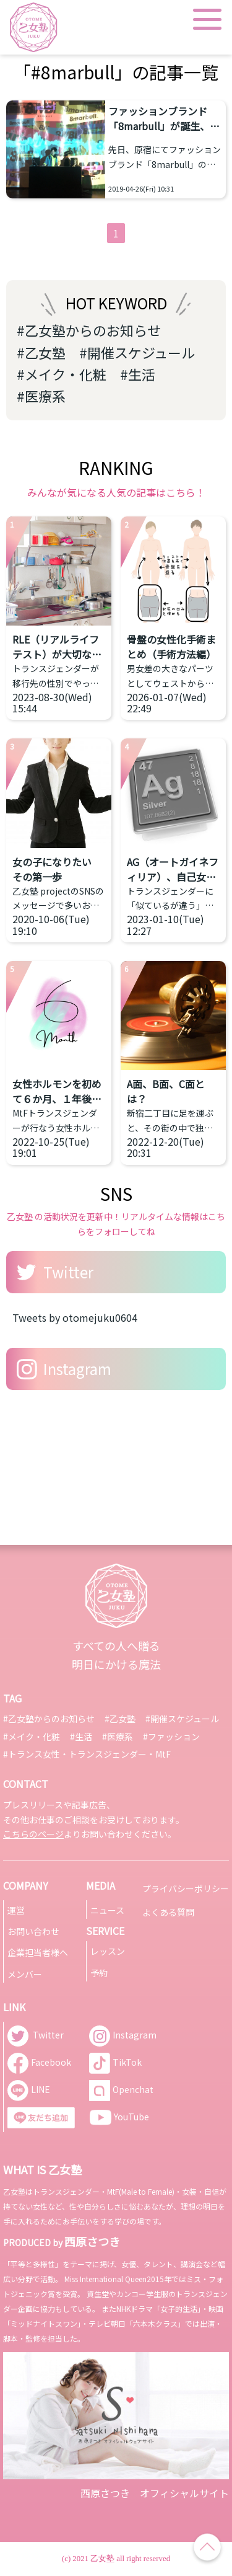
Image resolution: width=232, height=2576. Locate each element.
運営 (16, 1910)
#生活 (137, 374)
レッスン (107, 1951)
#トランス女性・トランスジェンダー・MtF (87, 1754)
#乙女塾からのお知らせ (89, 330)
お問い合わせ (33, 1931)
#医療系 (41, 395)
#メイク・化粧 (61, 374)
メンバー (24, 1974)
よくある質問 (168, 1912)
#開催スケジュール (137, 352)
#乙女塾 (41, 352)
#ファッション (171, 1736)
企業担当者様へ (37, 1952)
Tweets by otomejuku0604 (74, 1317)
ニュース (107, 1910)
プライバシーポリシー (185, 1888)
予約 (99, 1973)
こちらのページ (33, 1834)
